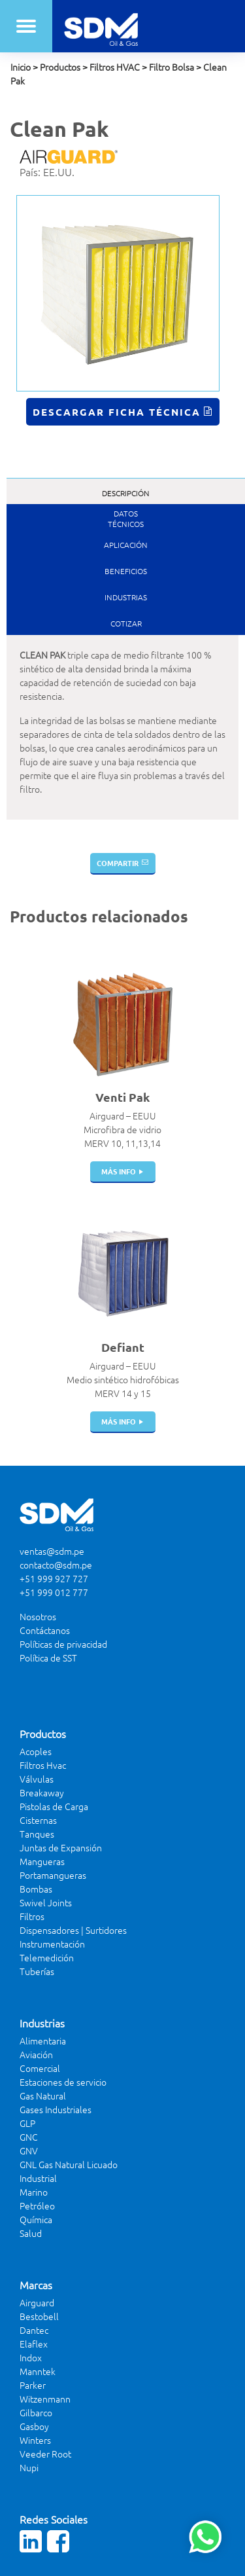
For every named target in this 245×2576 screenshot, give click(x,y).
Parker (33, 2384)
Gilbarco (36, 2412)
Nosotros (38, 1616)
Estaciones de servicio (63, 2081)
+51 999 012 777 (54, 1592)
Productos (60, 66)
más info (118, 1171)
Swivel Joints (46, 1902)
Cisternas (38, 1819)
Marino (34, 2191)
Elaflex (34, 2343)
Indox (31, 2357)
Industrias (126, 597)
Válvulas (37, 1778)
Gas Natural (43, 2095)
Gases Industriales (55, 2109)
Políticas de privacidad (63, 1643)
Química (36, 2219)
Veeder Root (45, 2453)
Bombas (36, 1888)
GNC (29, 2136)
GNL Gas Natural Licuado (69, 2164)
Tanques (37, 1833)
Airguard (37, 2302)
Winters (35, 2439)
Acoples (36, 1751)
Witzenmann (45, 2398)
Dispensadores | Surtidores (73, 1929)
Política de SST (48, 1657)
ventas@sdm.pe (52, 1550)
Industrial (38, 2178)
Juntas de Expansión (61, 1847)
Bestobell (39, 2316)
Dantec (34, 2329)
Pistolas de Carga (54, 1806)
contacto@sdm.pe (56, 1564)
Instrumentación (52, 1943)
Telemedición (47, 1957)
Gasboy (34, 2426)
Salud (31, 2233)
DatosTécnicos (126, 518)
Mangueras (42, 1861)
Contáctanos (45, 1630)
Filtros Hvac (43, 1764)
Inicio (20, 66)
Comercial (40, 2068)
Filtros (32, 1916)
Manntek (38, 2371)
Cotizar (126, 623)
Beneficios (126, 571)
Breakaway (42, 1792)
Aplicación (126, 544)
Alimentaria (43, 2040)
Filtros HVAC (115, 66)
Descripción (126, 493)
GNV (29, 2150)
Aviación (36, 2054)
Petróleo (37, 2205)
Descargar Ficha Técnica (117, 411)
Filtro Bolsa (171, 66)
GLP (27, 2123)
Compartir (118, 863)
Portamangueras (53, 1874)
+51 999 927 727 (54, 1578)
